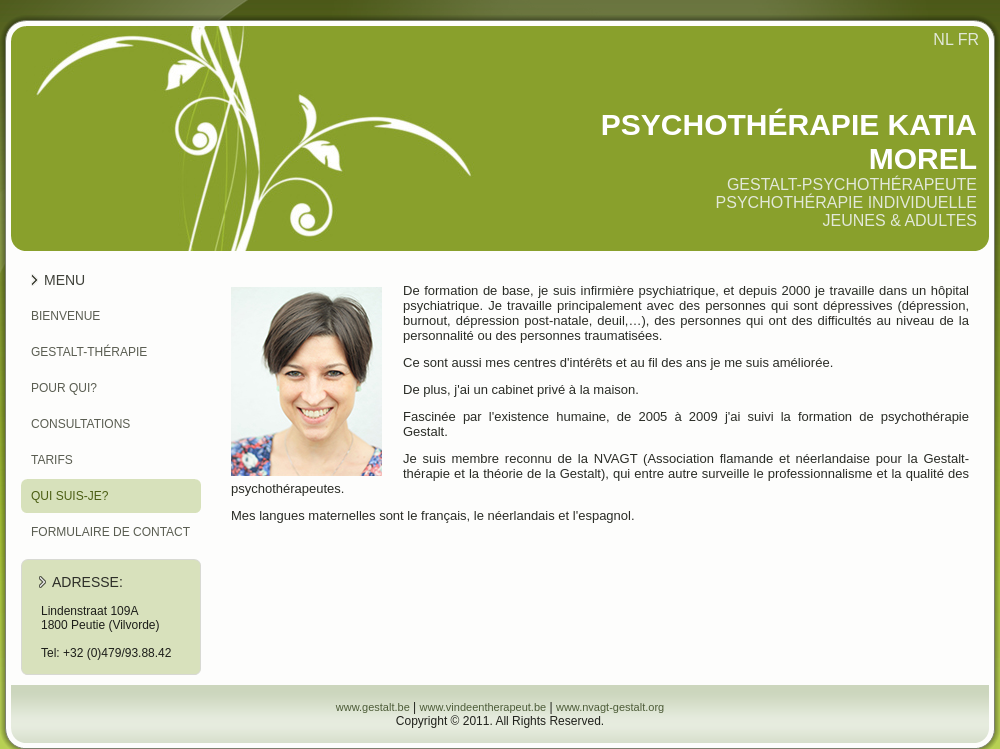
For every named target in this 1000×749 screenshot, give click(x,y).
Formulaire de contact (110, 532)
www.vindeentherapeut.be (483, 707)
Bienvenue (65, 316)
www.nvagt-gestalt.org (610, 707)
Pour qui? (64, 388)
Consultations (80, 424)
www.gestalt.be (373, 707)
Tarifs (52, 460)
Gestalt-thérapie (89, 352)
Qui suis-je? (69, 496)
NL (943, 39)
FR (968, 39)
